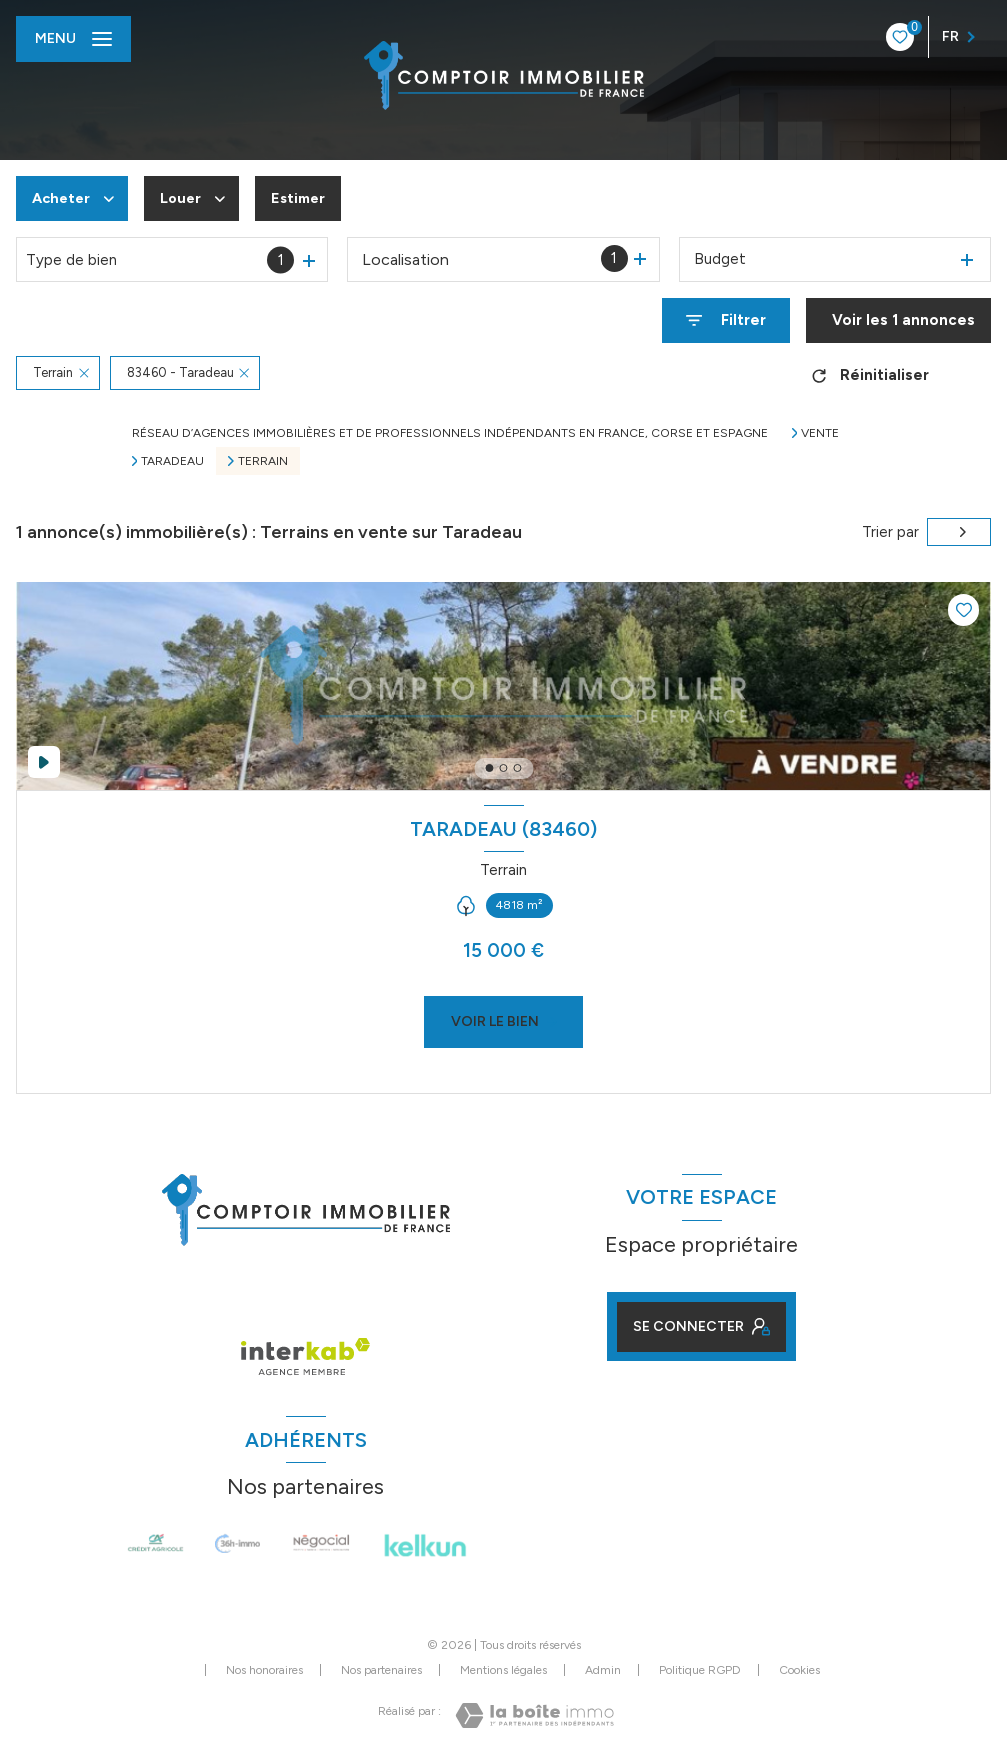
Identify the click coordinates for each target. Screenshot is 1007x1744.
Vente (820, 433)
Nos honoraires (264, 1670)
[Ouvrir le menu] (73, 39)
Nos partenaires (381, 1670)
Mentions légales (503, 1670)
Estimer (306, 198)
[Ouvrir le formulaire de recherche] (726, 320)
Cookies (799, 1670)
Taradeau (172, 461)
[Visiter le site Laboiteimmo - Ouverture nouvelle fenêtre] (534, 1715)
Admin (603, 1670)
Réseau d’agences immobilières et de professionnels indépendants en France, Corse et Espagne (450, 433)
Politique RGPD (700, 1670)
